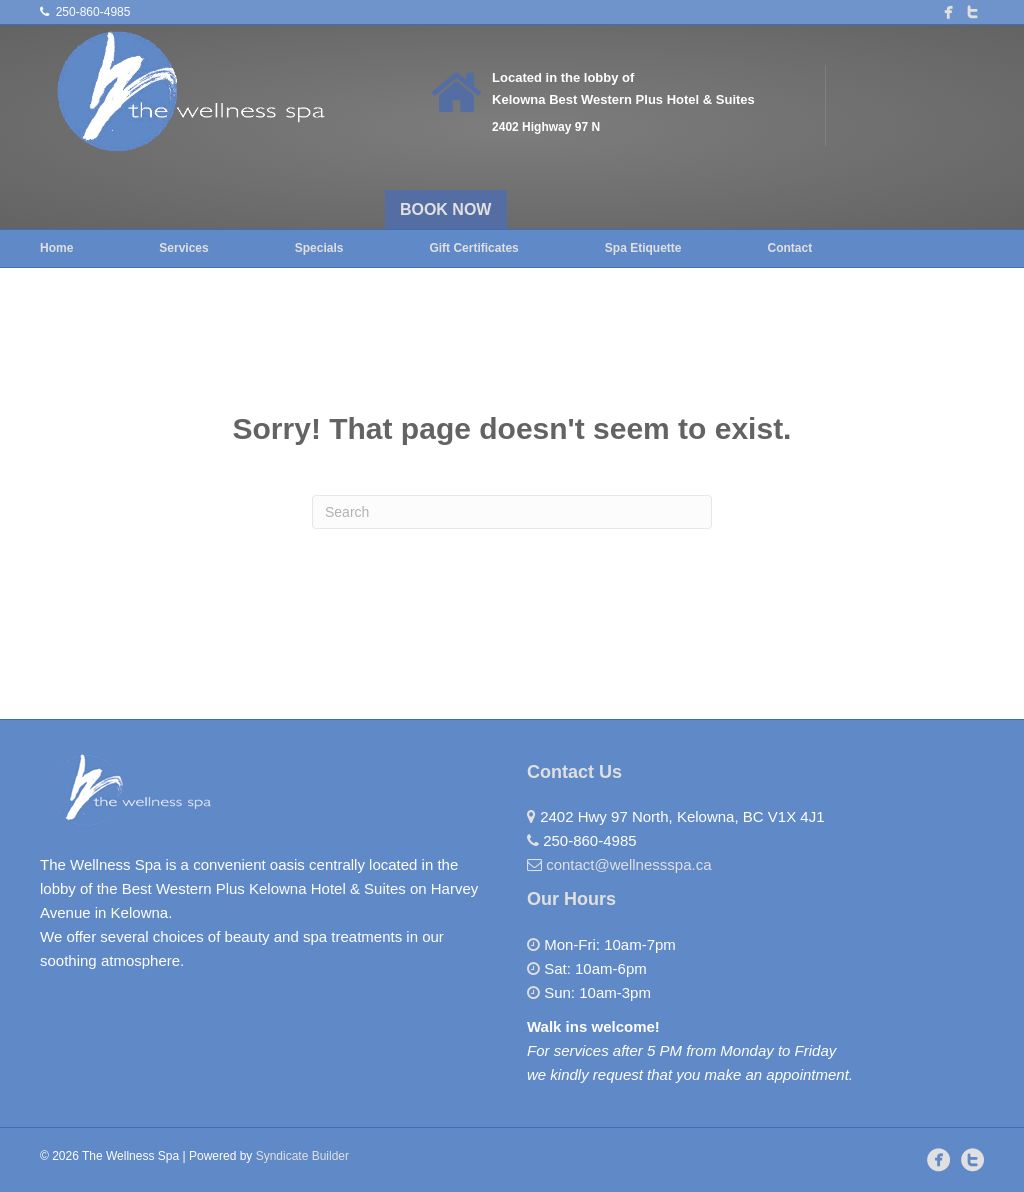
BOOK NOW (446, 209)
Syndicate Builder (302, 1156)
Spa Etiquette (643, 248)
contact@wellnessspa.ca (628, 864)
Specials (319, 248)
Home (56, 248)
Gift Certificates (473, 248)
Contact (789, 248)
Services (183, 248)
